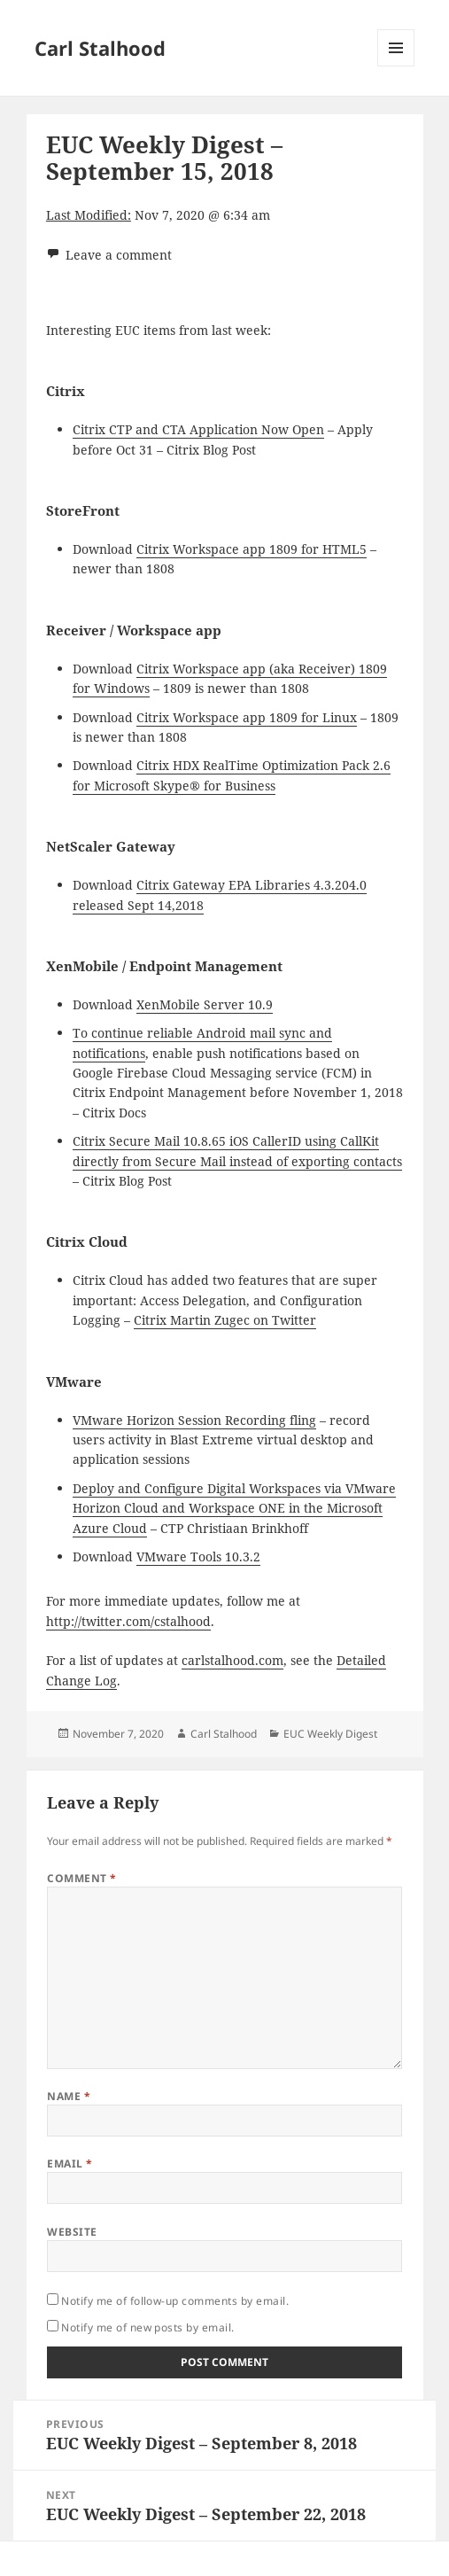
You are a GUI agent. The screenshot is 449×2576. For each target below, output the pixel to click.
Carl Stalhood (100, 48)
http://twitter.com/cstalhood (128, 1621)
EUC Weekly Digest (330, 1733)
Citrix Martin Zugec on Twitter (225, 1319)
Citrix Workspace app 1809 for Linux (246, 717)
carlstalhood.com (232, 1660)
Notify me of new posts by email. (147, 2327)
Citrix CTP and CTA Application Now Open (198, 429)
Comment (81, 1878)
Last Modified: (88, 214)
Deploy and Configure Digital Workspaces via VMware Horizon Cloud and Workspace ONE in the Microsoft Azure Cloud (234, 1508)
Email (69, 2163)
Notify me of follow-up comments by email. (175, 2300)
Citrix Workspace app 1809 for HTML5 (251, 549)
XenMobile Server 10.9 (204, 1004)
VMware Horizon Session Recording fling (194, 1420)
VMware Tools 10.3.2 (198, 1556)
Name (68, 2096)
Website (72, 2231)
